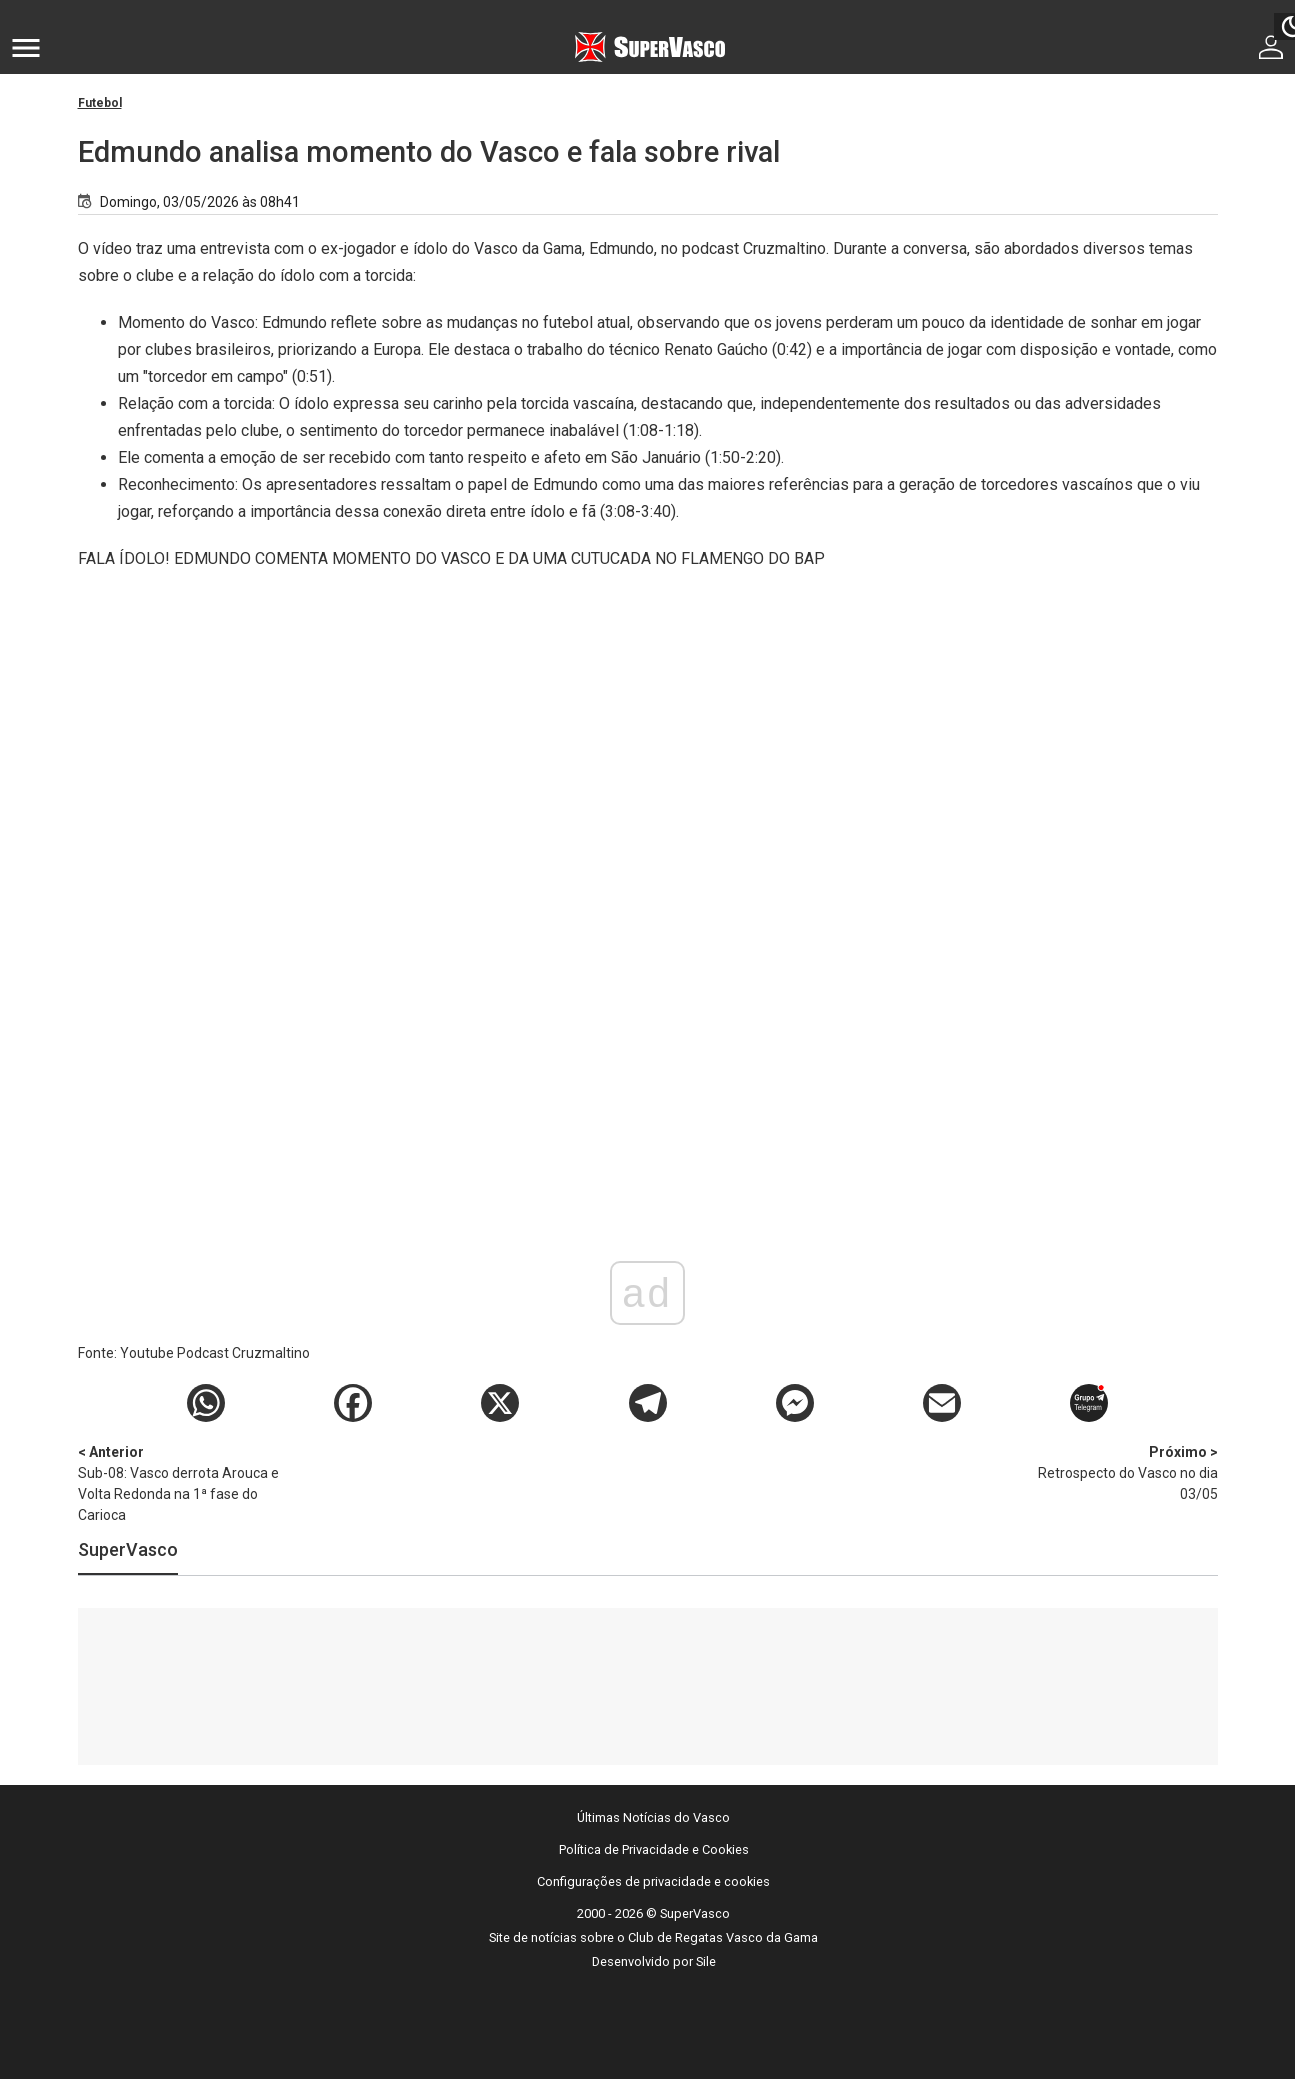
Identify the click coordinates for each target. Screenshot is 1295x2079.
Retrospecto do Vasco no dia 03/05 (1113, 1472)
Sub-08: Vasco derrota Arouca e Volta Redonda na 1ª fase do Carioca (183, 1482)
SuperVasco (128, 1549)
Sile (706, 1961)
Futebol (100, 103)
